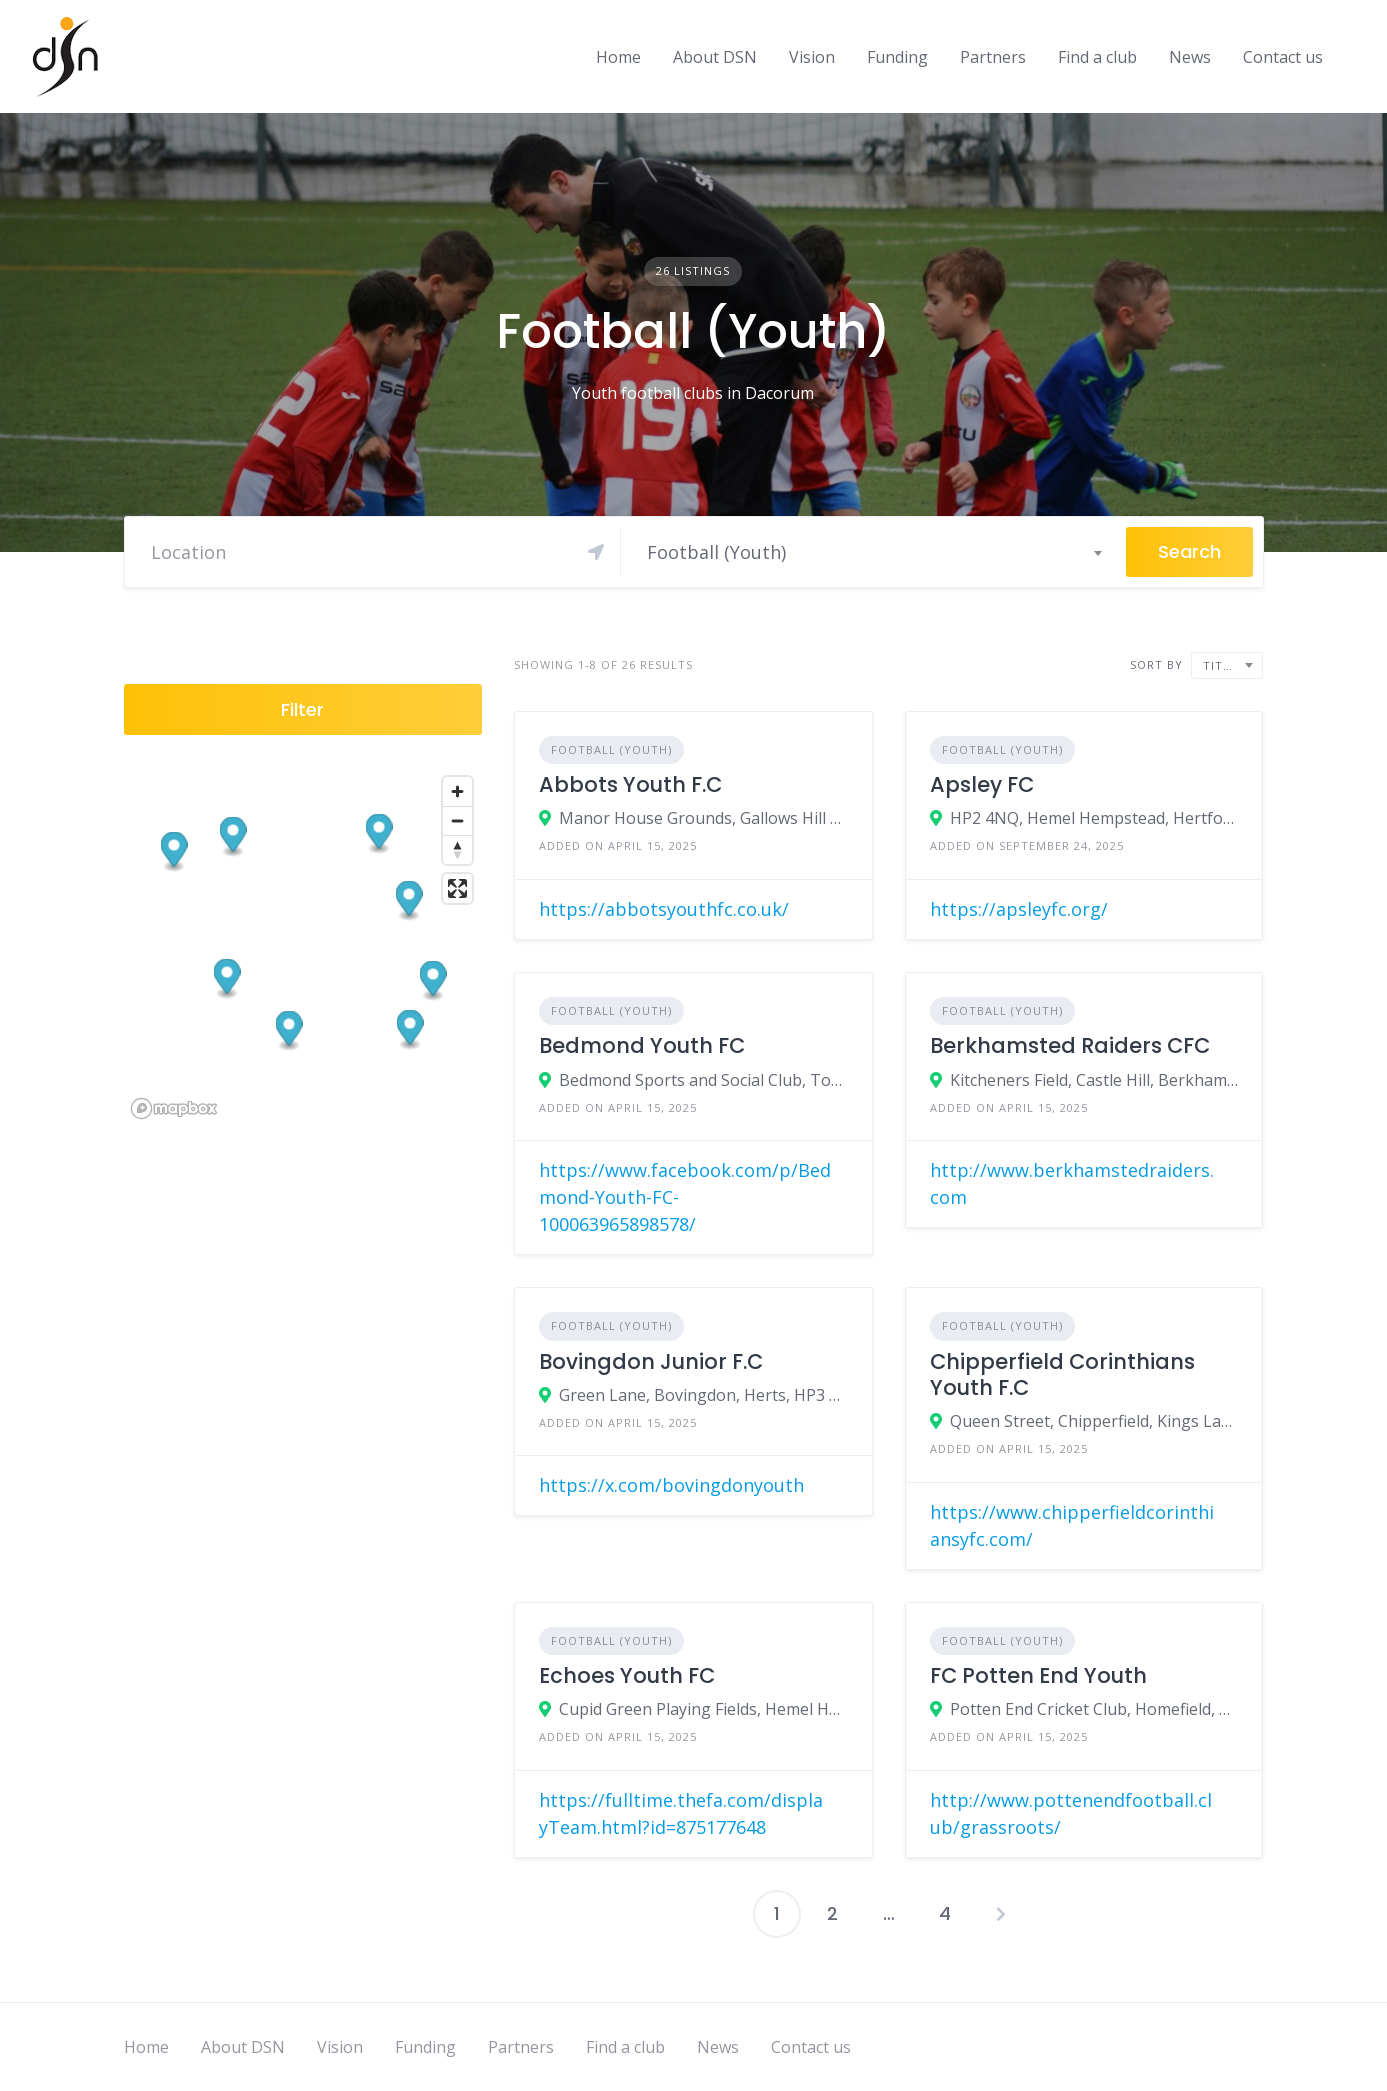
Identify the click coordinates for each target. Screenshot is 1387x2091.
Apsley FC (982, 784)
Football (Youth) (611, 749)
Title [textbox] (1220, 665)
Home (618, 57)
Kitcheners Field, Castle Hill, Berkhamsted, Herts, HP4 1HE (1094, 1080)
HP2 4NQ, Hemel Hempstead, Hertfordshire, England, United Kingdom (1094, 818)
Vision (812, 57)
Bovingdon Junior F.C (651, 1361)
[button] (409, 1029)
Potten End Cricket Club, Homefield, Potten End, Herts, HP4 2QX (1094, 1709)
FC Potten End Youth (1038, 1675)
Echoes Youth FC (627, 1675)
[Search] (377, 552)
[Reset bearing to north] (457, 849)
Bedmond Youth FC (642, 1045)
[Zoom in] (457, 791)
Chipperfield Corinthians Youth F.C (1062, 1374)
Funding (897, 57)
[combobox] (873, 552)
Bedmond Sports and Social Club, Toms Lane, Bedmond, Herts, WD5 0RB (703, 1080)
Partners (993, 57)
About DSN (715, 57)
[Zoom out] (457, 820)
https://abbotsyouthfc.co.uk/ (664, 909)
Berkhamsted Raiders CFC (1070, 1045)
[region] (303, 946)
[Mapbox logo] (174, 1108)
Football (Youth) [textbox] (716, 552)
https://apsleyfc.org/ (1019, 909)
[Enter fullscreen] (457, 888)
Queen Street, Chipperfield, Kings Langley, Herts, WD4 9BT (1094, 1421)
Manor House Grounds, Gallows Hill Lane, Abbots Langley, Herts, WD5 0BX (703, 818)
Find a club (1097, 57)
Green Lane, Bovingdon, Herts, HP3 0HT (703, 1395)
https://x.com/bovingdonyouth (671, 1485)
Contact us (1283, 57)
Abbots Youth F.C (630, 784)
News (1190, 57)
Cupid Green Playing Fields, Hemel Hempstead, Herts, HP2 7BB (703, 1709)
